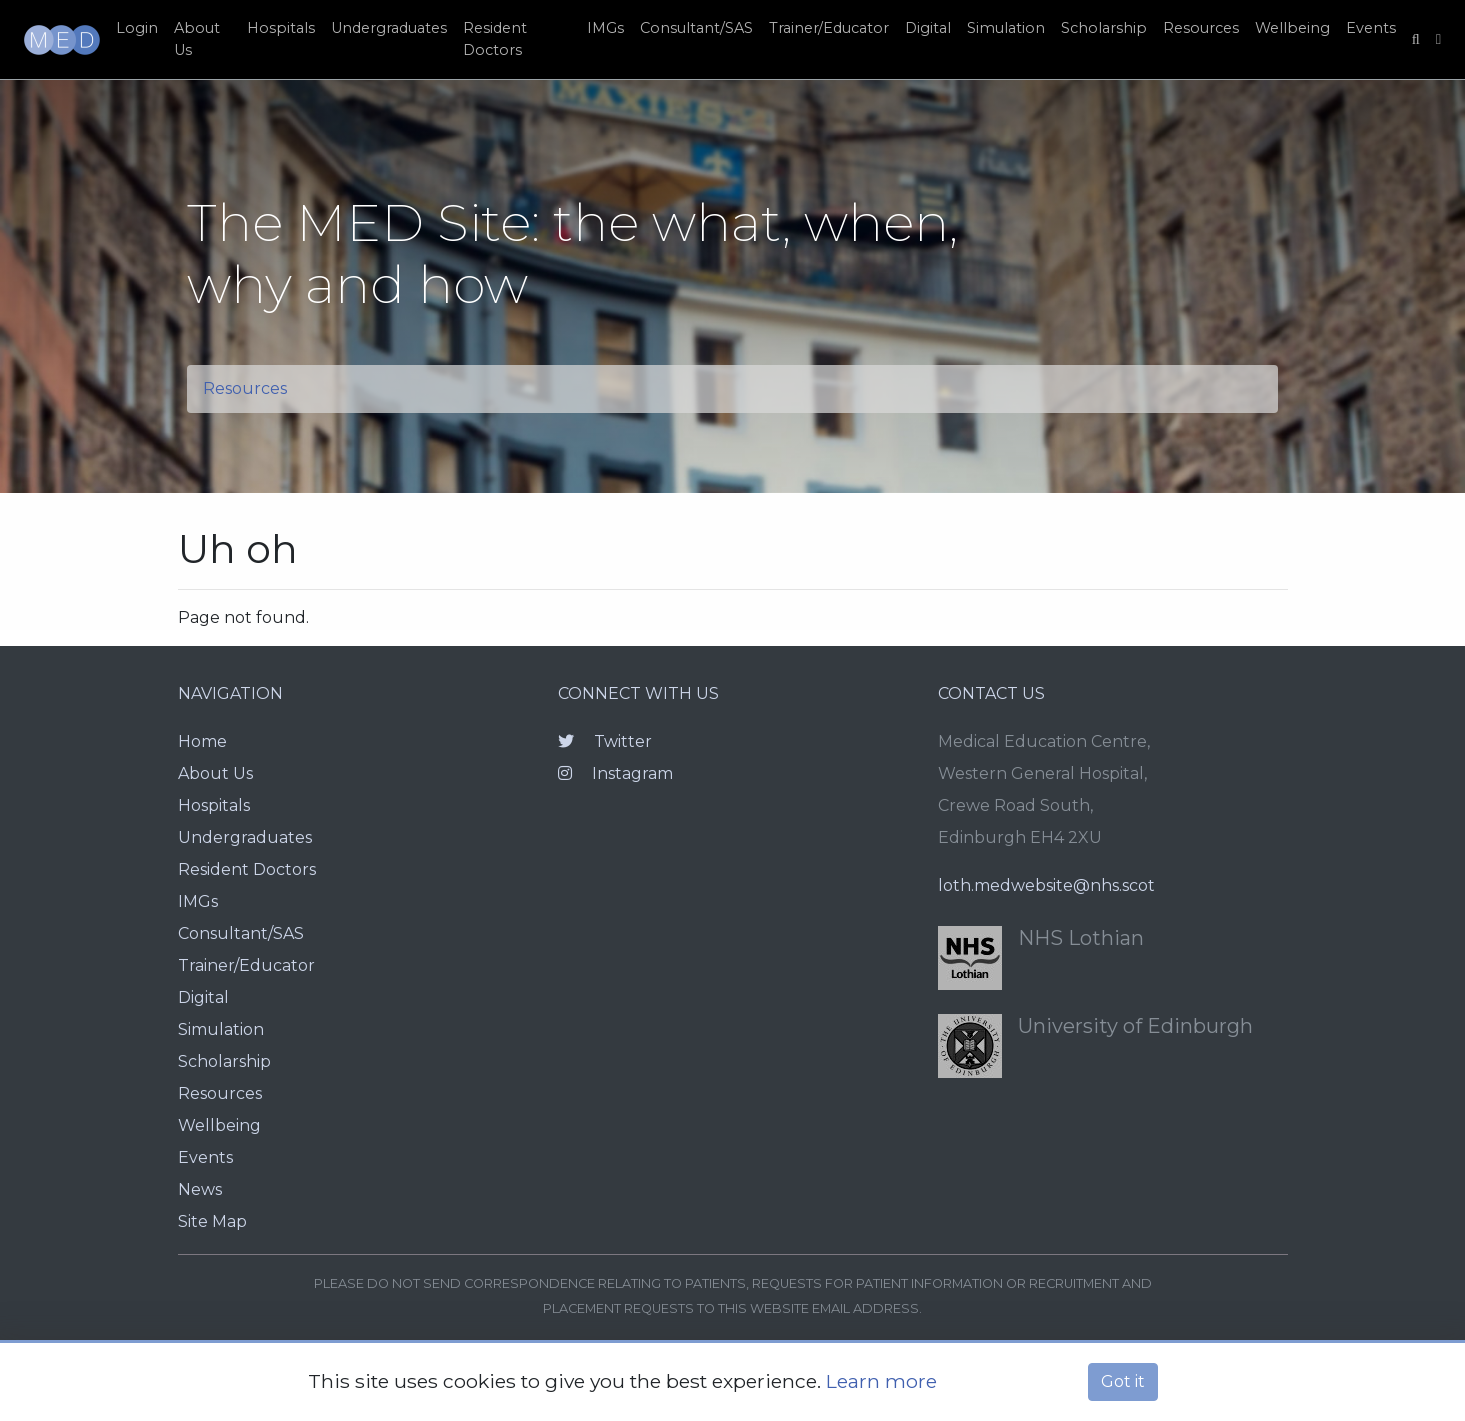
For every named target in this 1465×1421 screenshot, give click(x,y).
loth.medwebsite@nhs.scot (1046, 885)
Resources (1201, 28)
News (200, 1189)
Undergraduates (389, 28)
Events (1371, 28)
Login (137, 28)
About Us (197, 39)
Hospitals (281, 28)
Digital (928, 28)
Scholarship (1104, 28)
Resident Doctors (495, 39)
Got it (1123, 1381)
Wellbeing (1292, 28)
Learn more (881, 1381)
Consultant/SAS (696, 28)
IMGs (605, 28)
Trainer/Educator (829, 28)
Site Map (212, 1221)
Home (202, 741)
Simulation (1006, 28)
